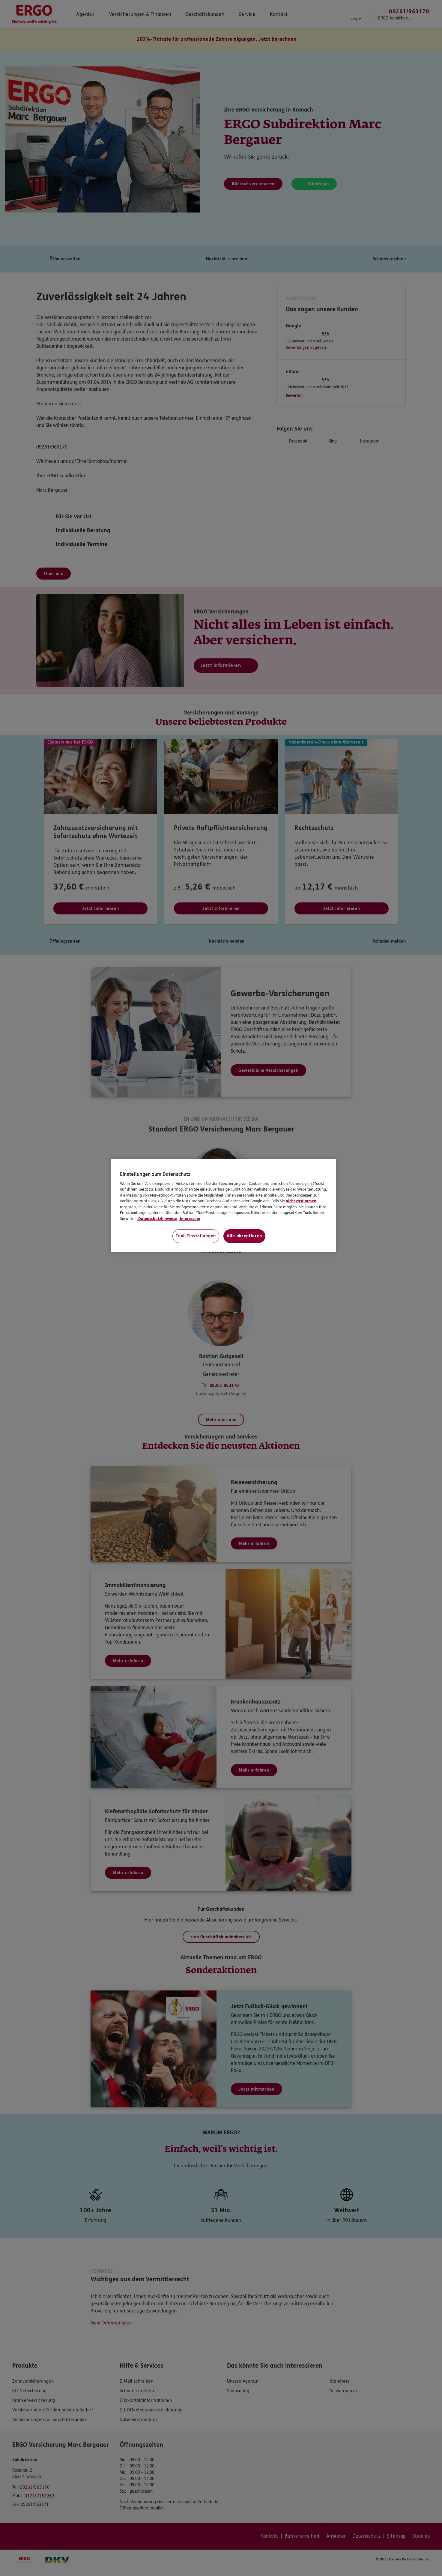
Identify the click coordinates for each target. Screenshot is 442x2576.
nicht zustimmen (301, 1201)
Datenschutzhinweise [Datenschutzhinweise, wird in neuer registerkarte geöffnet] (157, 1218)
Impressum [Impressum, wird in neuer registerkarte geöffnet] (189, 1218)
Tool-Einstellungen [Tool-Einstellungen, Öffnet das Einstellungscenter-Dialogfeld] (196, 1236)
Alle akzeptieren (244, 1236)
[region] (223, 1205)
